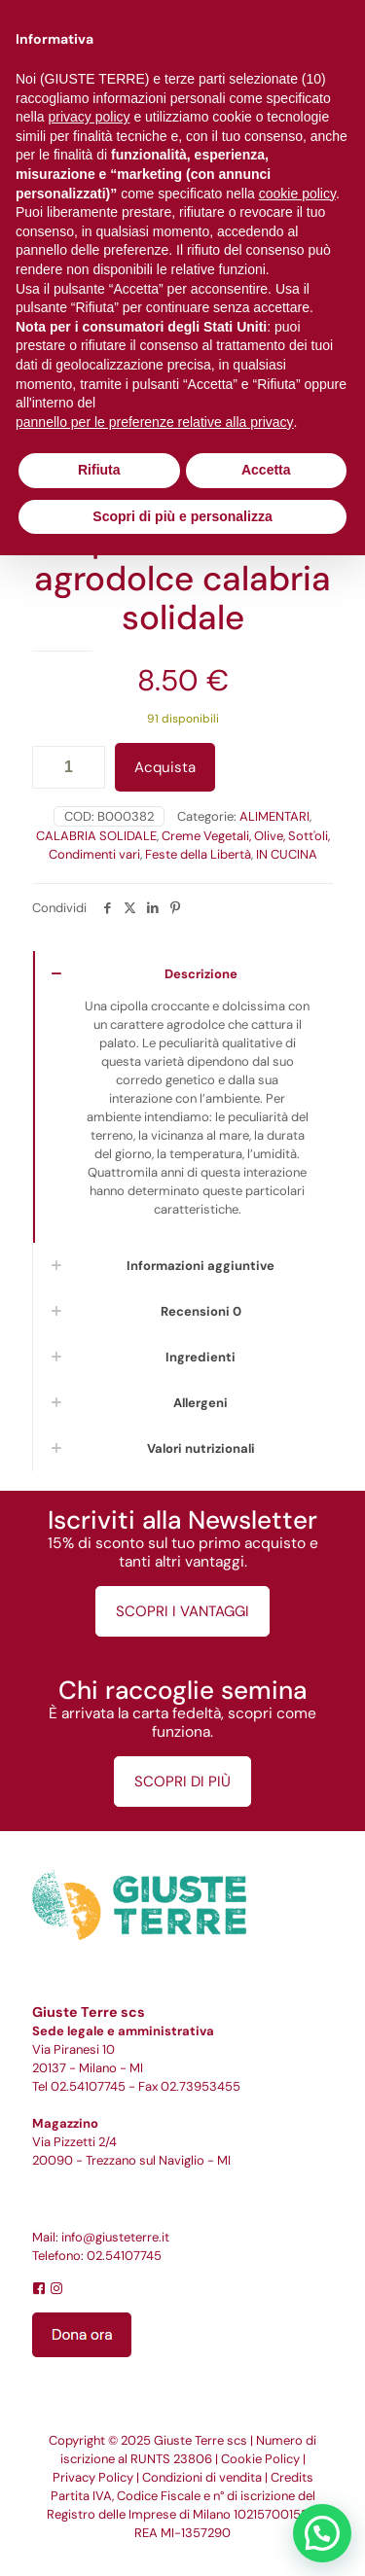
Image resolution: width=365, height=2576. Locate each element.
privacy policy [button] (88, 116)
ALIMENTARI (274, 816)
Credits (292, 2477)
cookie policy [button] (297, 193)
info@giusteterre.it (115, 2237)
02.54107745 (88, 2086)
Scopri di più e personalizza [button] (182, 516)
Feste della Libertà (198, 854)
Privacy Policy (93, 2477)
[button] (322, 2533)
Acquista (165, 767)
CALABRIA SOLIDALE (96, 836)
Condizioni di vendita (202, 2477)
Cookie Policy (260, 2459)
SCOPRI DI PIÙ (182, 1781)
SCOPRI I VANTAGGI (182, 1611)
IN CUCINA (286, 854)
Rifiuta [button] (99, 469)
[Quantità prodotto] (68, 767)
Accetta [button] (266, 469)
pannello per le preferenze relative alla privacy (155, 422)
